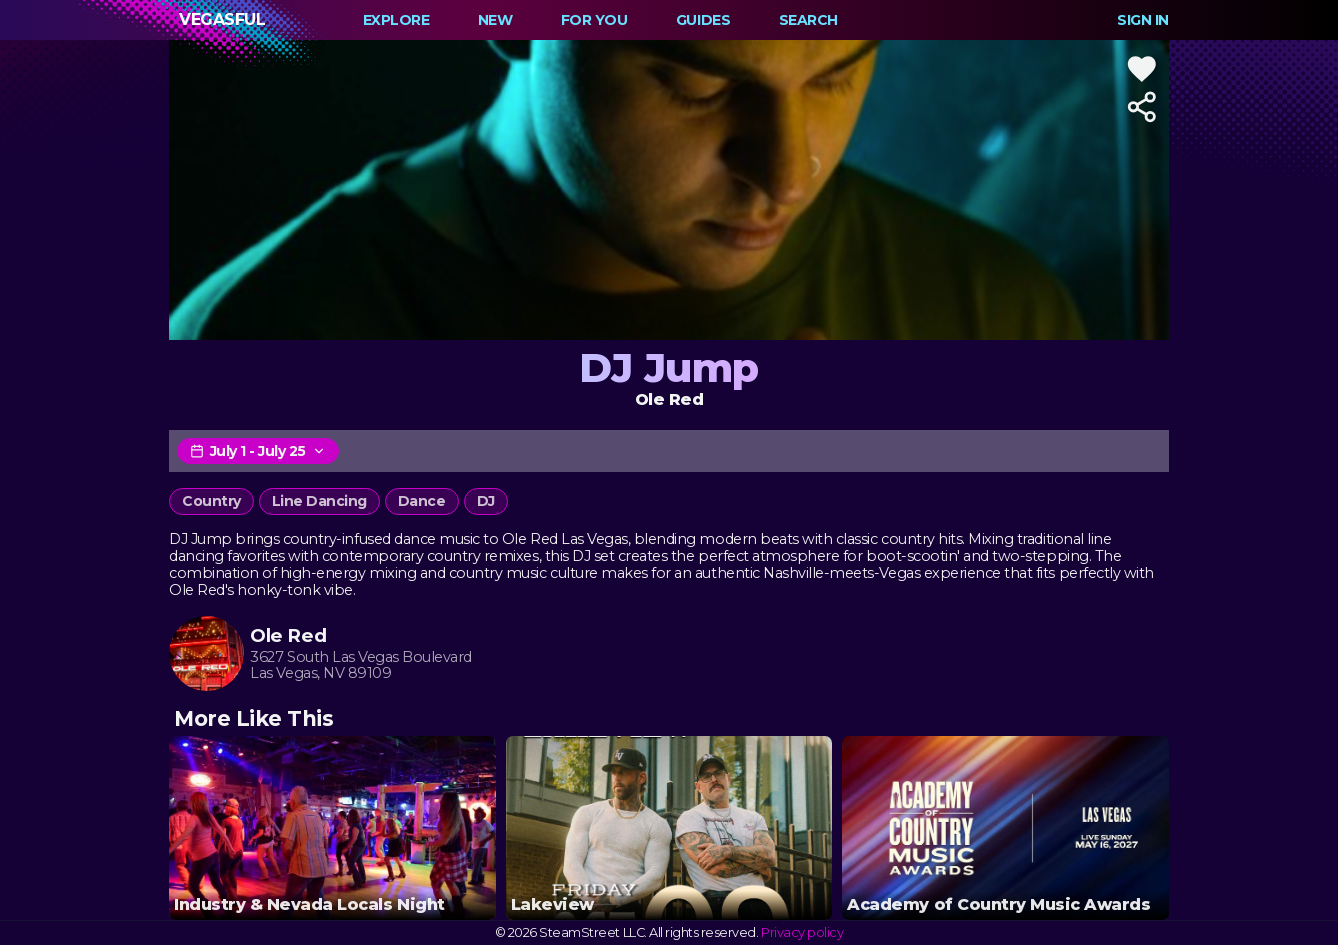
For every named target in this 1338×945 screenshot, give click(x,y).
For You (594, 20)
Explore (396, 20)
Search (808, 20)
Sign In (1143, 20)
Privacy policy (802, 932)
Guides (703, 20)
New (495, 20)
